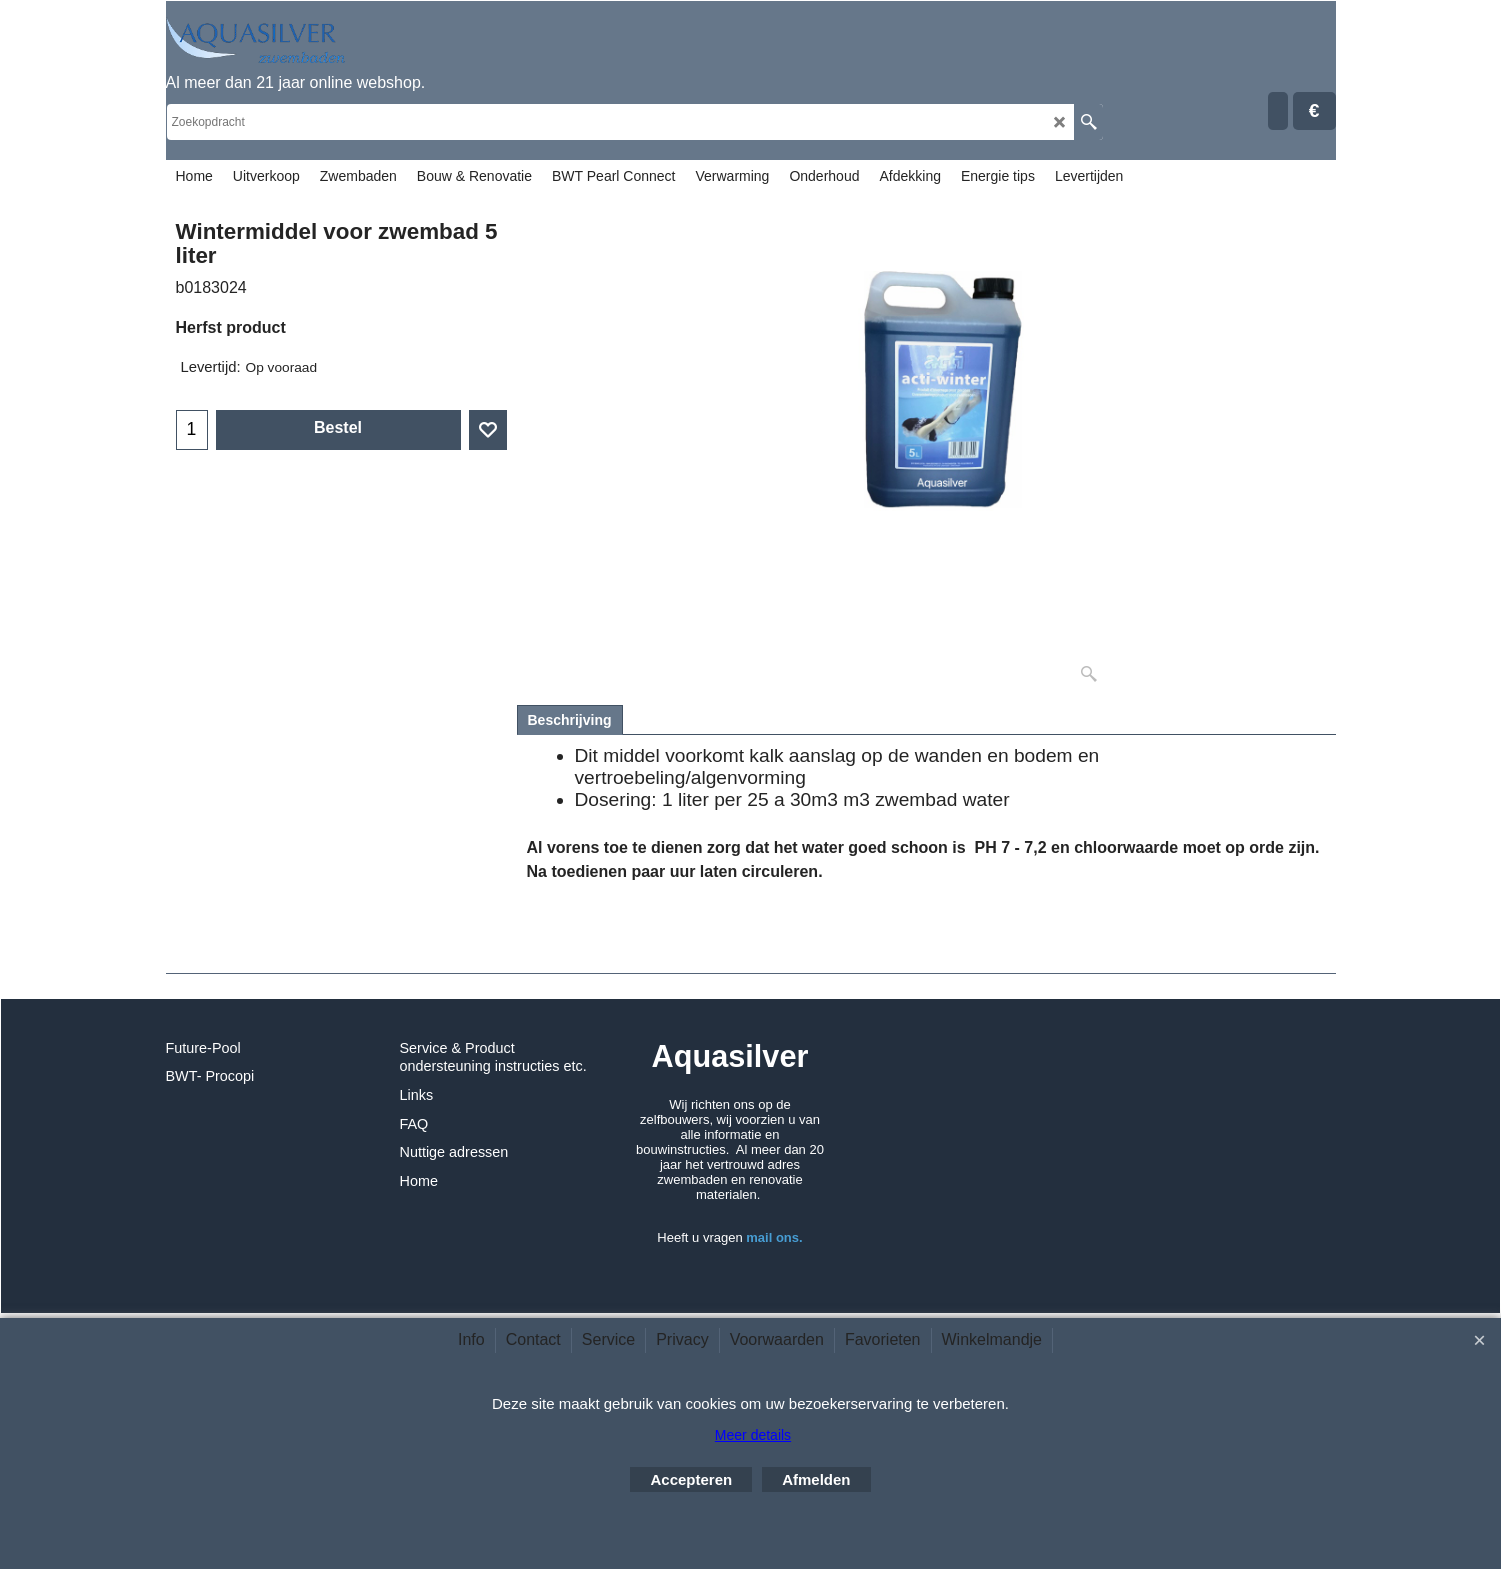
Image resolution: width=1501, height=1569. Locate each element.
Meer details (753, 1435)
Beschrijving (570, 720)
